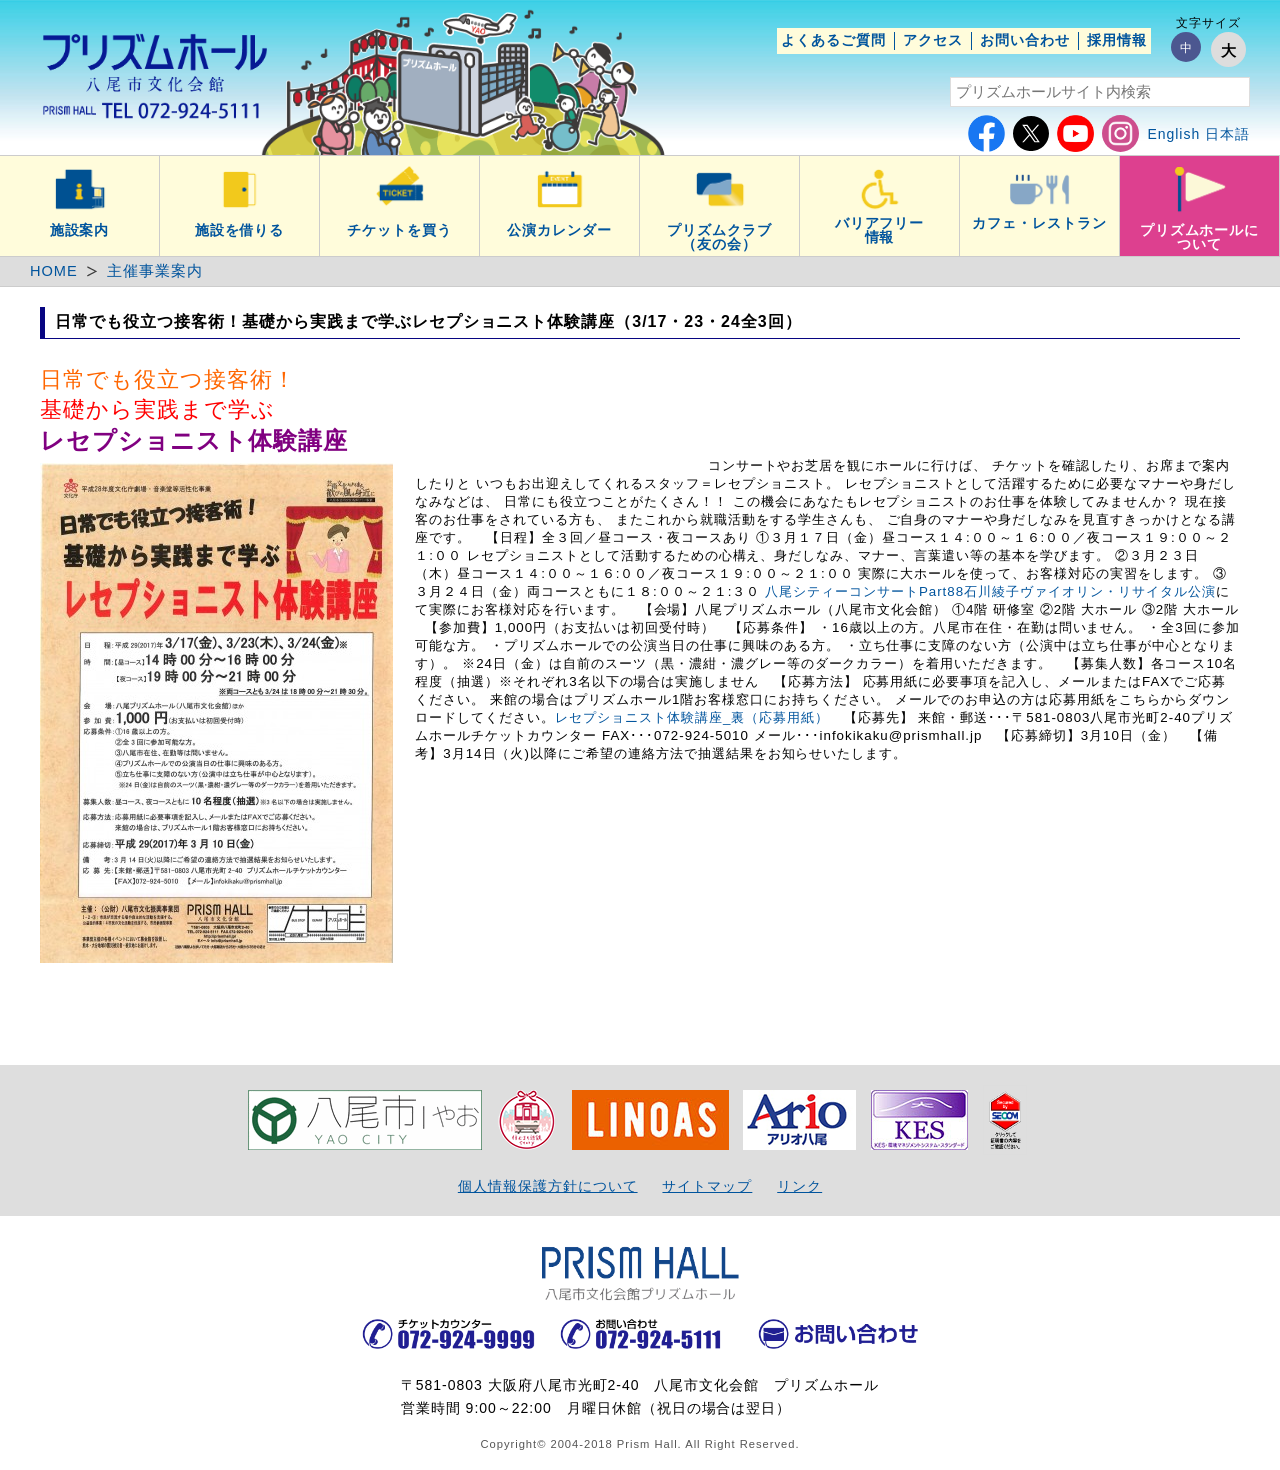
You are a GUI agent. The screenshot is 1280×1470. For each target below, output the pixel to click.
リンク (799, 1186)
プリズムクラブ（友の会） (719, 237)
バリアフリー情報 (880, 230)
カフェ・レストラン (1039, 223)
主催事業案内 (155, 271)
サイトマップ (707, 1186)
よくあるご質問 (833, 40)
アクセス (933, 40)
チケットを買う (399, 230)
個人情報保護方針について (548, 1186)
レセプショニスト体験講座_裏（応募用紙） (692, 717)
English (1173, 134)
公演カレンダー (559, 230)
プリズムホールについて (1200, 237)
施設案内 (80, 230)
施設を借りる (240, 230)
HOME (54, 271)
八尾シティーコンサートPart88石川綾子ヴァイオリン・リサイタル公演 (990, 591)
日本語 (1227, 134)
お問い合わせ (1025, 40)
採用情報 (1117, 40)
